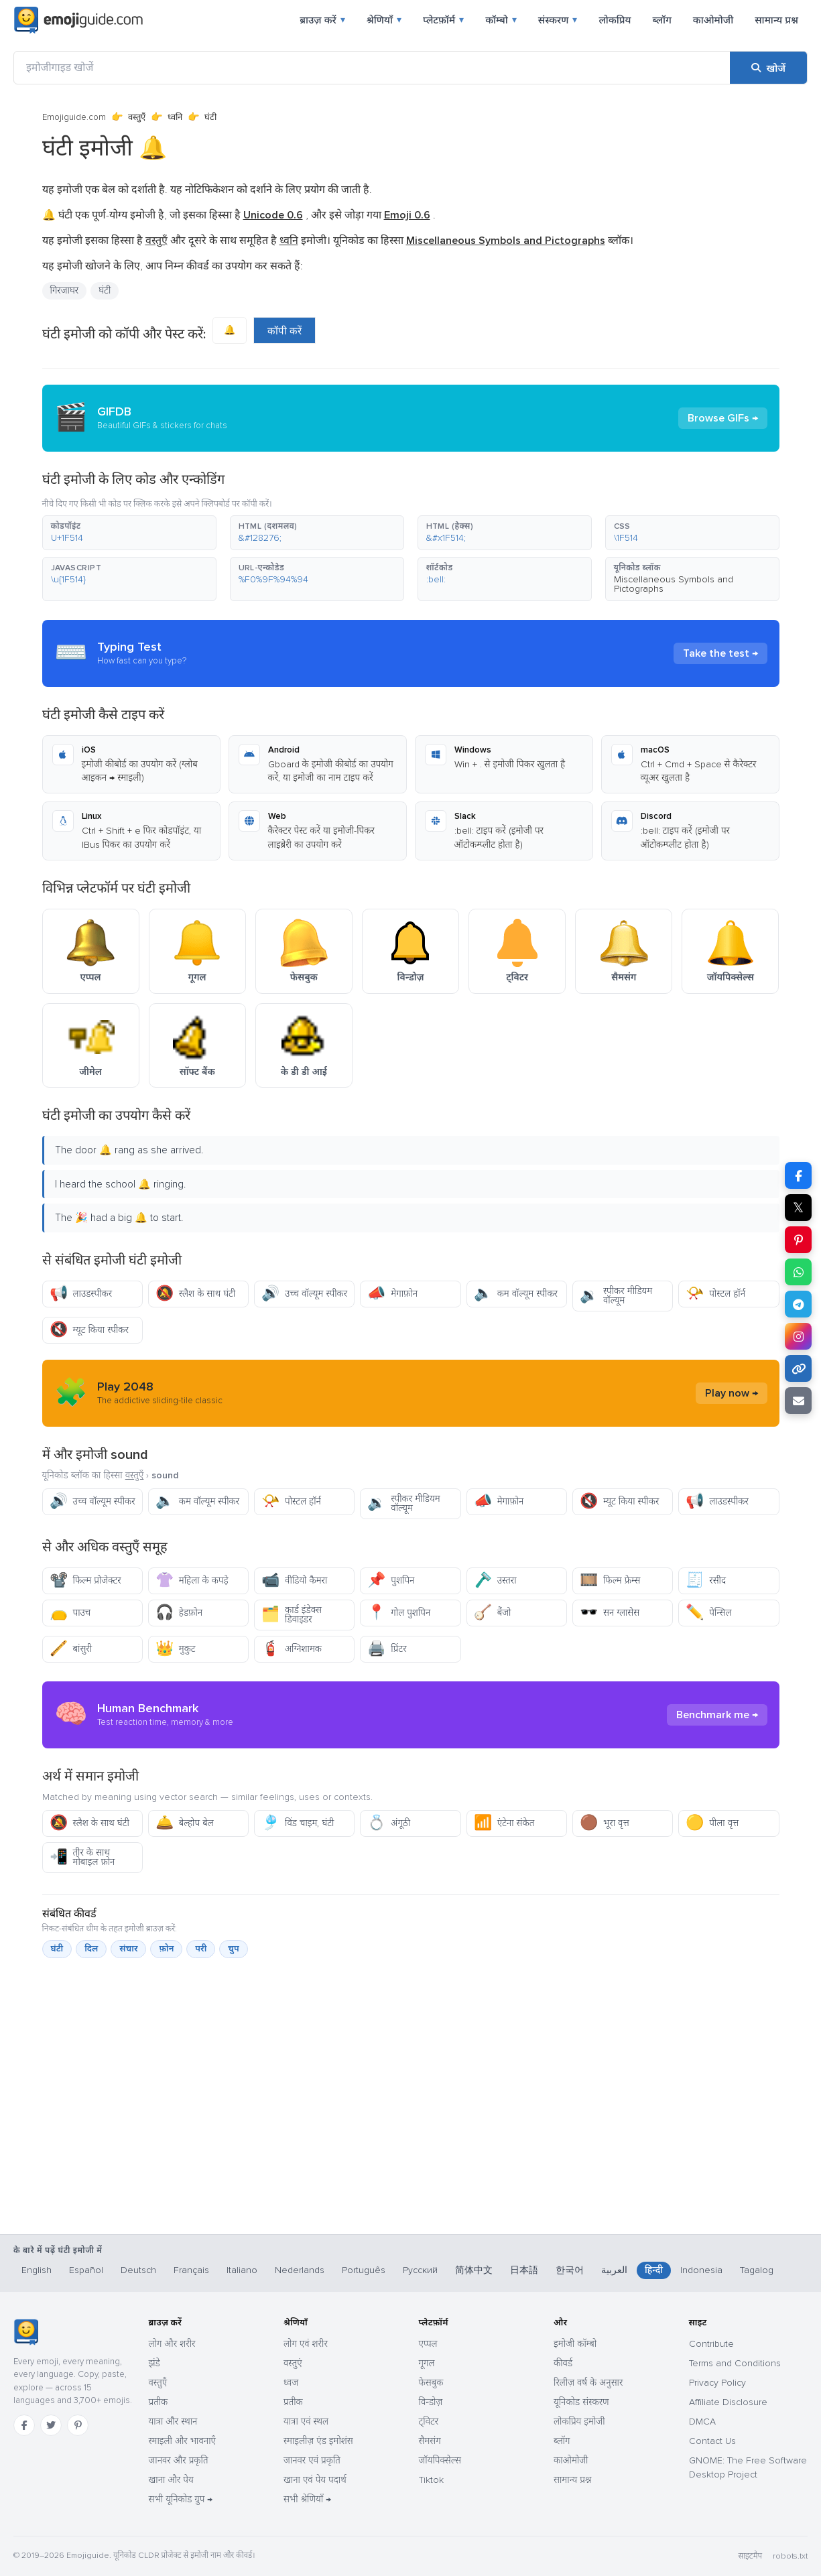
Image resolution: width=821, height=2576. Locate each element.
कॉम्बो (501, 20)
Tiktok (431, 2480)
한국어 (570, 2270)
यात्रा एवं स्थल (305, 2421)
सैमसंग (430, 2441)
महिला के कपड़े (192, 1580)
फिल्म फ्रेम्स (610, 1580)
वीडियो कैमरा (294, 1580)
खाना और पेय (171, 2480)
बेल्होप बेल (184, 1823)
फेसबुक (431, 2382)
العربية (614, 2270)
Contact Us (712, 2441)
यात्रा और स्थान (173, 2421)
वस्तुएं (292, 2363)
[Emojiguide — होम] (25, 2332)
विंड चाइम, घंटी (297, 1823)
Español (86, 2270)
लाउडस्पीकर (81, 1294)
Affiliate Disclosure (728, 2402)
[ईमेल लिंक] (798, 1400)
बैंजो (492, 1613)
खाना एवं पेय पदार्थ (314, 2480)
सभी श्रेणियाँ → (307, 2499)
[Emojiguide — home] (78, 20)
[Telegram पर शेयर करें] (798, 1304)
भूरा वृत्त (604, 1823)
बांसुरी (71, 1649)
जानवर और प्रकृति (178, 2460)
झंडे (154, 2363)
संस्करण (558, 20)
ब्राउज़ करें (322, 20)
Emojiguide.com (74, 117)
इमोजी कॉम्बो (575, 2343)
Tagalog (756, 2270)
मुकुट (175, 1649)
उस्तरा (495, 1580)
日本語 (524, 2270)
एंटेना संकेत (504, 1823)
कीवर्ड (563, 2363)
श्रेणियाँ (384, 20)
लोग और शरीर (172, 2343)
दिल (91, 1948)
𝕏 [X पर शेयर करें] (798, 1207)
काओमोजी (713, 20)
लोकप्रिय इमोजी (579, 2421)
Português (363, 2270)
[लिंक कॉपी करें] (798, 1368)
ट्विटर (429, 2421)
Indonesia (701, 2270)
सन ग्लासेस (609, 1613)
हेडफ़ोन (178, 1613)
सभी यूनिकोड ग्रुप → (181, 2499)
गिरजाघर (64, 290)
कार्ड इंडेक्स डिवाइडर (291, 1614)
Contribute (711, 2343)
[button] (129, 532)
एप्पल (428, 2343)
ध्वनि (175, 117)
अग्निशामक (291, 1649)
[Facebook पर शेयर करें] (798, 1175)
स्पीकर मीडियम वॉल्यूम (616, 1295)
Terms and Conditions (735, 2363)
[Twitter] (51, 2425)
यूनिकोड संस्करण (581, 2402)
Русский (420, 2270)
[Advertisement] (410, 2164)
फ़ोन (166, 1948)
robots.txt (790, 2556)
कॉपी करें (284, 331)
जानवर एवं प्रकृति (311, 2460)
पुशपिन (390, 1580)
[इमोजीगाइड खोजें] (372, 68)
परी (200, 1948)
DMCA (702, 2421)
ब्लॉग (661, 20)
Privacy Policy (717, 2382)
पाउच (70, 1613)
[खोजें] (768, 68)
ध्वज (290, 2382)
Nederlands (299, 2270)
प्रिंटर (386, 1649)
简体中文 (474, 2270)
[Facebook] (24, 2425)
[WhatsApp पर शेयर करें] (798, 1272)
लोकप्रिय (614, 20)
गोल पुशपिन (398, 1613)
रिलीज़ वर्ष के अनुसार (588, 2382)
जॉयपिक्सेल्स (440, 2460)
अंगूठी (388, 1823)
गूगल (427, 2363)
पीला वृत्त (712, 1823)
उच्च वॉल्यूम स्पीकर (304, 1294)
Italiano (242, 2270)
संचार (128, 1948)
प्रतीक (158, 2402)
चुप (233, 1948)
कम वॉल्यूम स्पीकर (516, 1294)
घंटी (105, 290)
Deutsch (138, 2270)
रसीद (706, 1580)
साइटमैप (750, 2556)
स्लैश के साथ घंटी (195, 1294)
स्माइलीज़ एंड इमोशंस (318, 2441)
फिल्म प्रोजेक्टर (85, 1580)
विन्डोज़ (431, 2402)
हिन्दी (654, 2270)
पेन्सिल (708, 1613)
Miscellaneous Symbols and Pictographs (673, 584)
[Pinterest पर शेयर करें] (798, 1239)
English (36, 2270)
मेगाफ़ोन (392, 1294)
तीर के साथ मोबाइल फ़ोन (82, 1857)
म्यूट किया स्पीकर (89, 1330)
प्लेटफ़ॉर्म (443, 20)
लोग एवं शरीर (305, 2343)
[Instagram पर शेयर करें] (798, 1336)
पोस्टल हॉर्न (715, 1294)
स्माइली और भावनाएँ (182, 2441)
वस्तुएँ (136, 117)
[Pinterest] (77, 2425)
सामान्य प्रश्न (776, 20)
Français (191, 2270)
